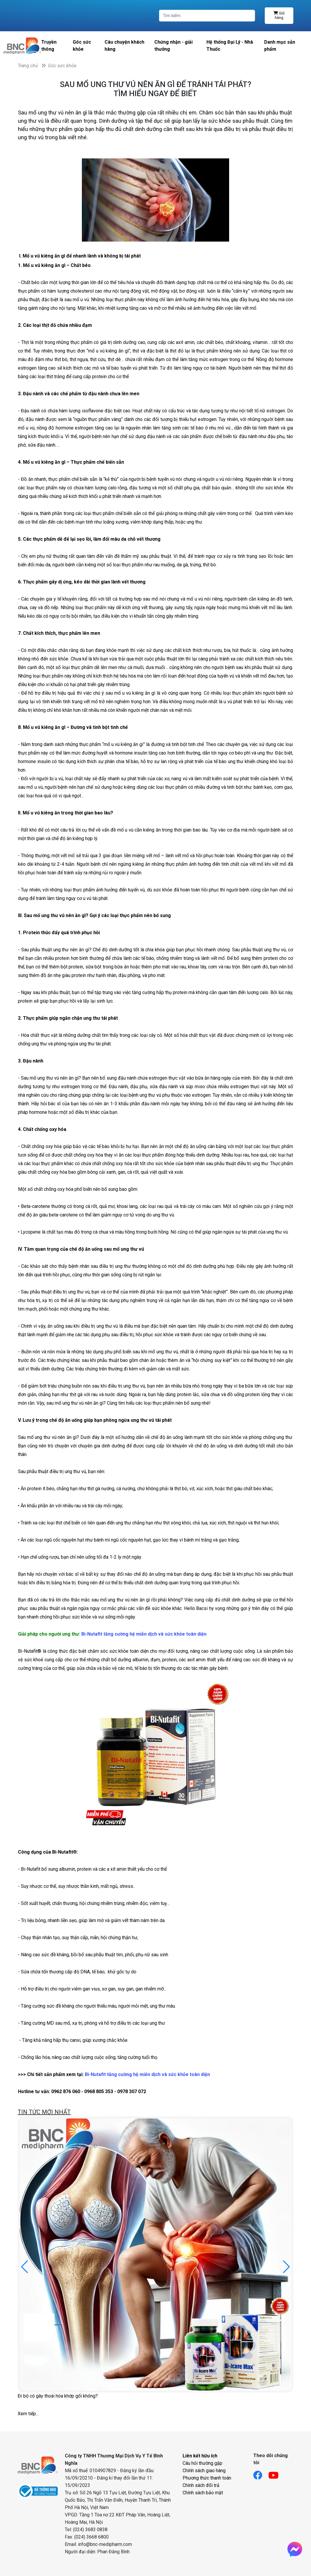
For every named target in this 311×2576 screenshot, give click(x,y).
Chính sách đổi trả (201, 2485)
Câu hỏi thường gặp (202, 2463)
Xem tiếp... (28, 2413)
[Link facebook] (260, 2473)
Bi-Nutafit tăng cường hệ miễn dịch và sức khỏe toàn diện (143, 1634)
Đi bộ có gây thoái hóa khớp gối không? (58, 2396)
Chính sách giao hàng (204, 2470)
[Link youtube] (276, 2473)
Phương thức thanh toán (207, 2478)
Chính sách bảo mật (203, 2492)
